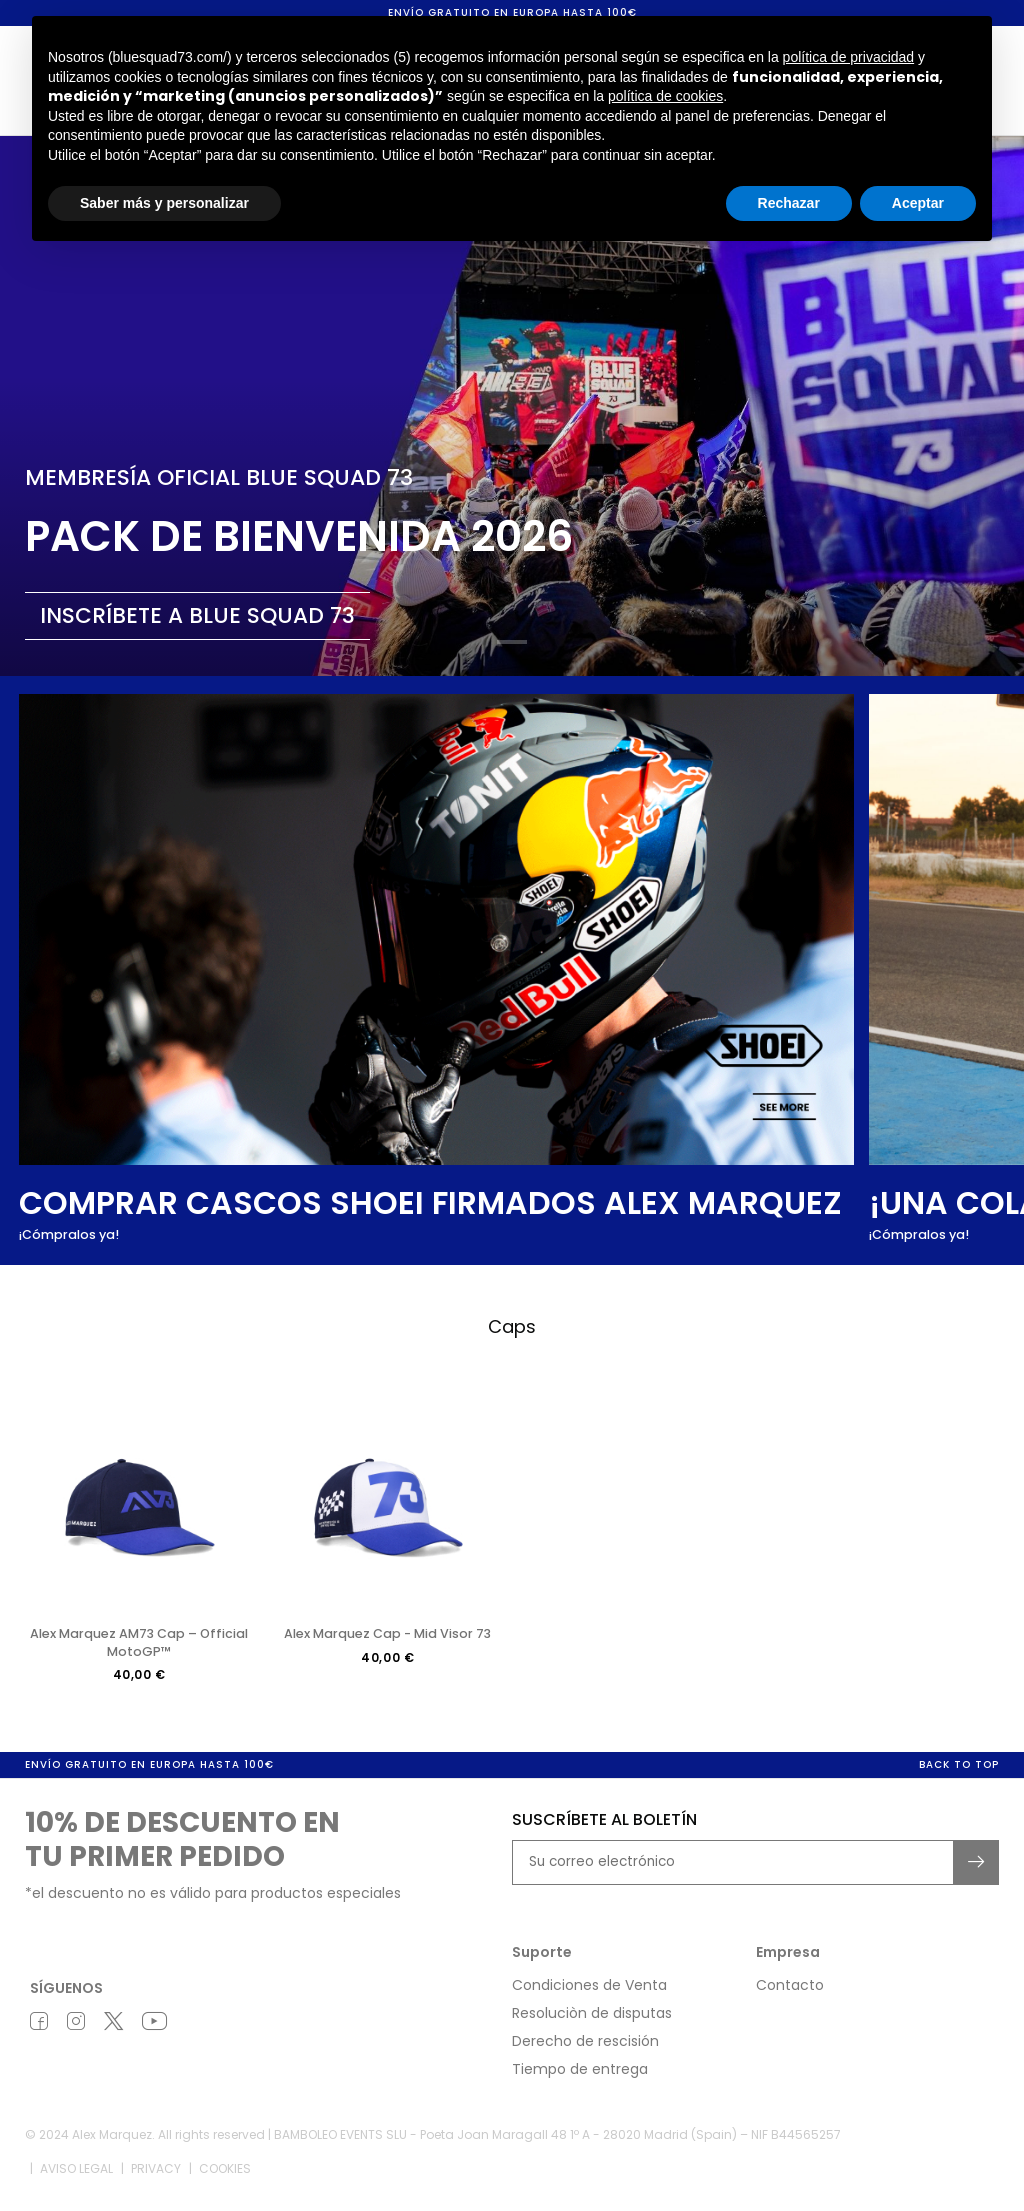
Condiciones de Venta (589, 1998)
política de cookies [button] (665, 96)
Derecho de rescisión (585, 2054)
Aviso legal (76, 2181)
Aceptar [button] (918, 203)
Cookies (225, 2181)
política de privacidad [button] (849, 57)
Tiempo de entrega (580, 2082)
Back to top (959, 1777)
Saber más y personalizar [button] (164, 203)
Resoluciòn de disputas (592, 2026)
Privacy (156, 2181)
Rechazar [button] (789, 203)
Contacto (790, 1998)
